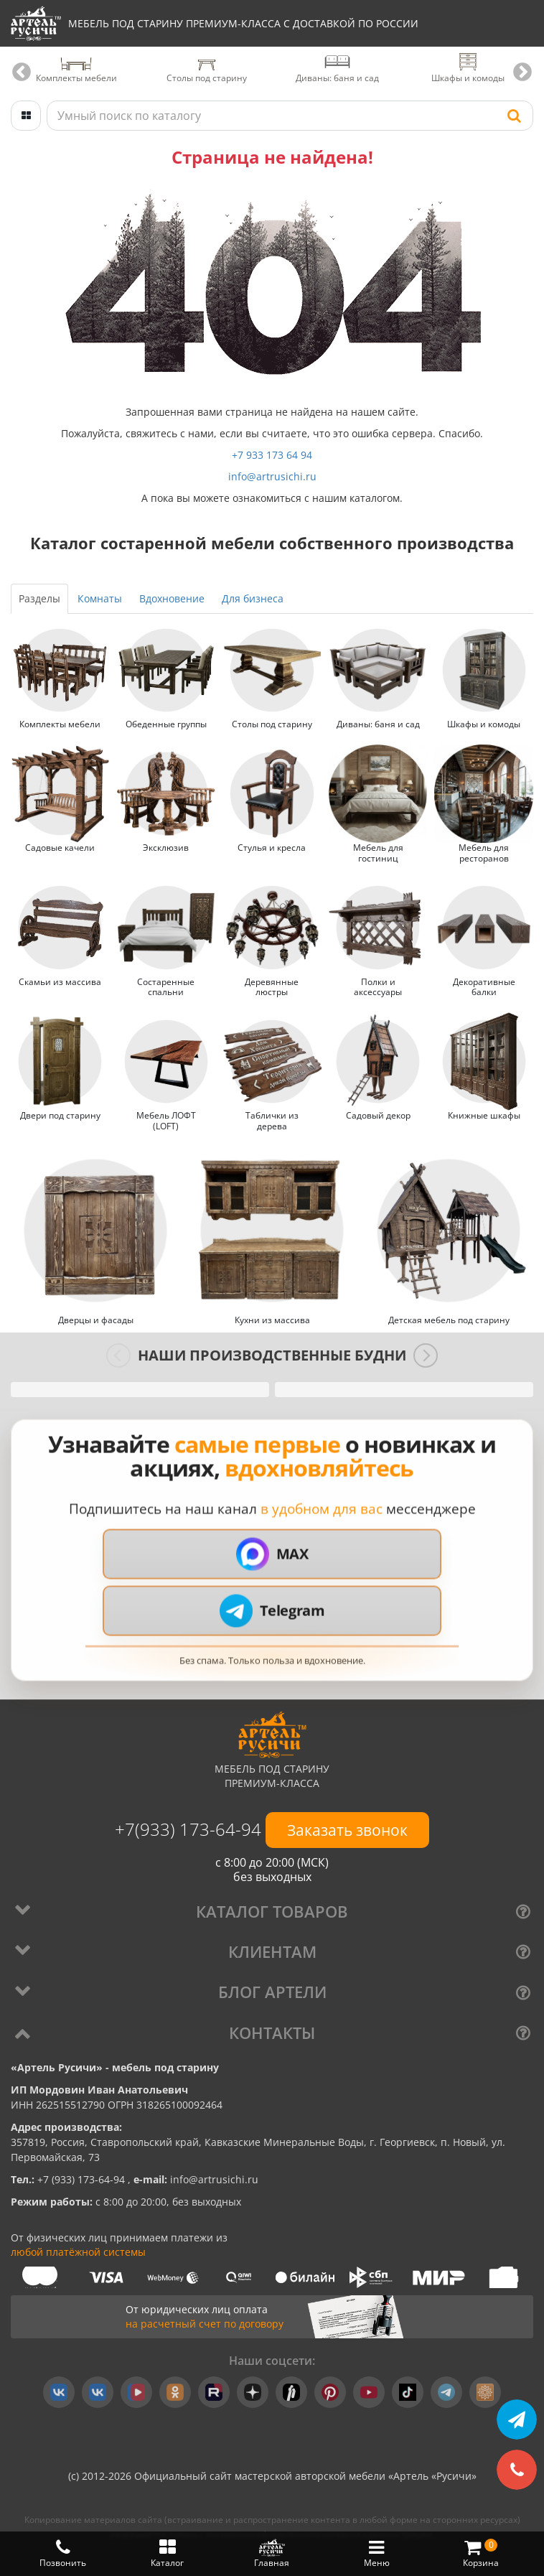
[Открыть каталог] (26, 115)
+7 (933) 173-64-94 (82, 2178)
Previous (21, 72)
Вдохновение (172, 598)
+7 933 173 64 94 (272, 454)
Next (522, 72)
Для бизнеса (252, 598)
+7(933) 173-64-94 (190, 1828)
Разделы (39, 598)
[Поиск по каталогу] (290, 115)
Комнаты (100, 598)
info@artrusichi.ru (272, 475)
